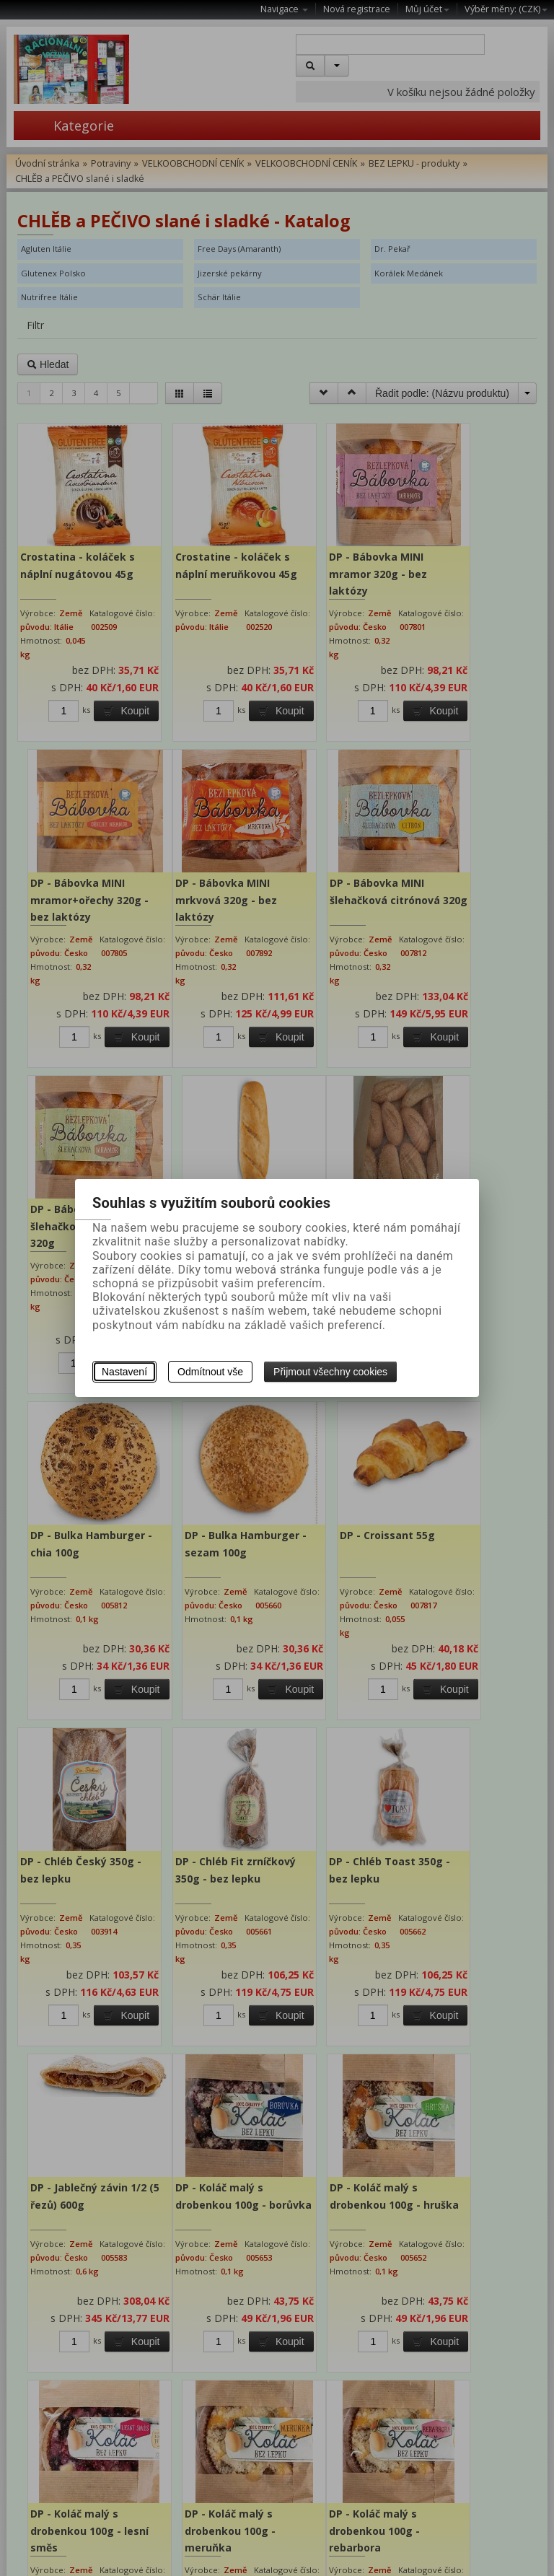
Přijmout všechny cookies (330, 1371)
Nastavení (124, 1371)
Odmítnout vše (210, 1371)
